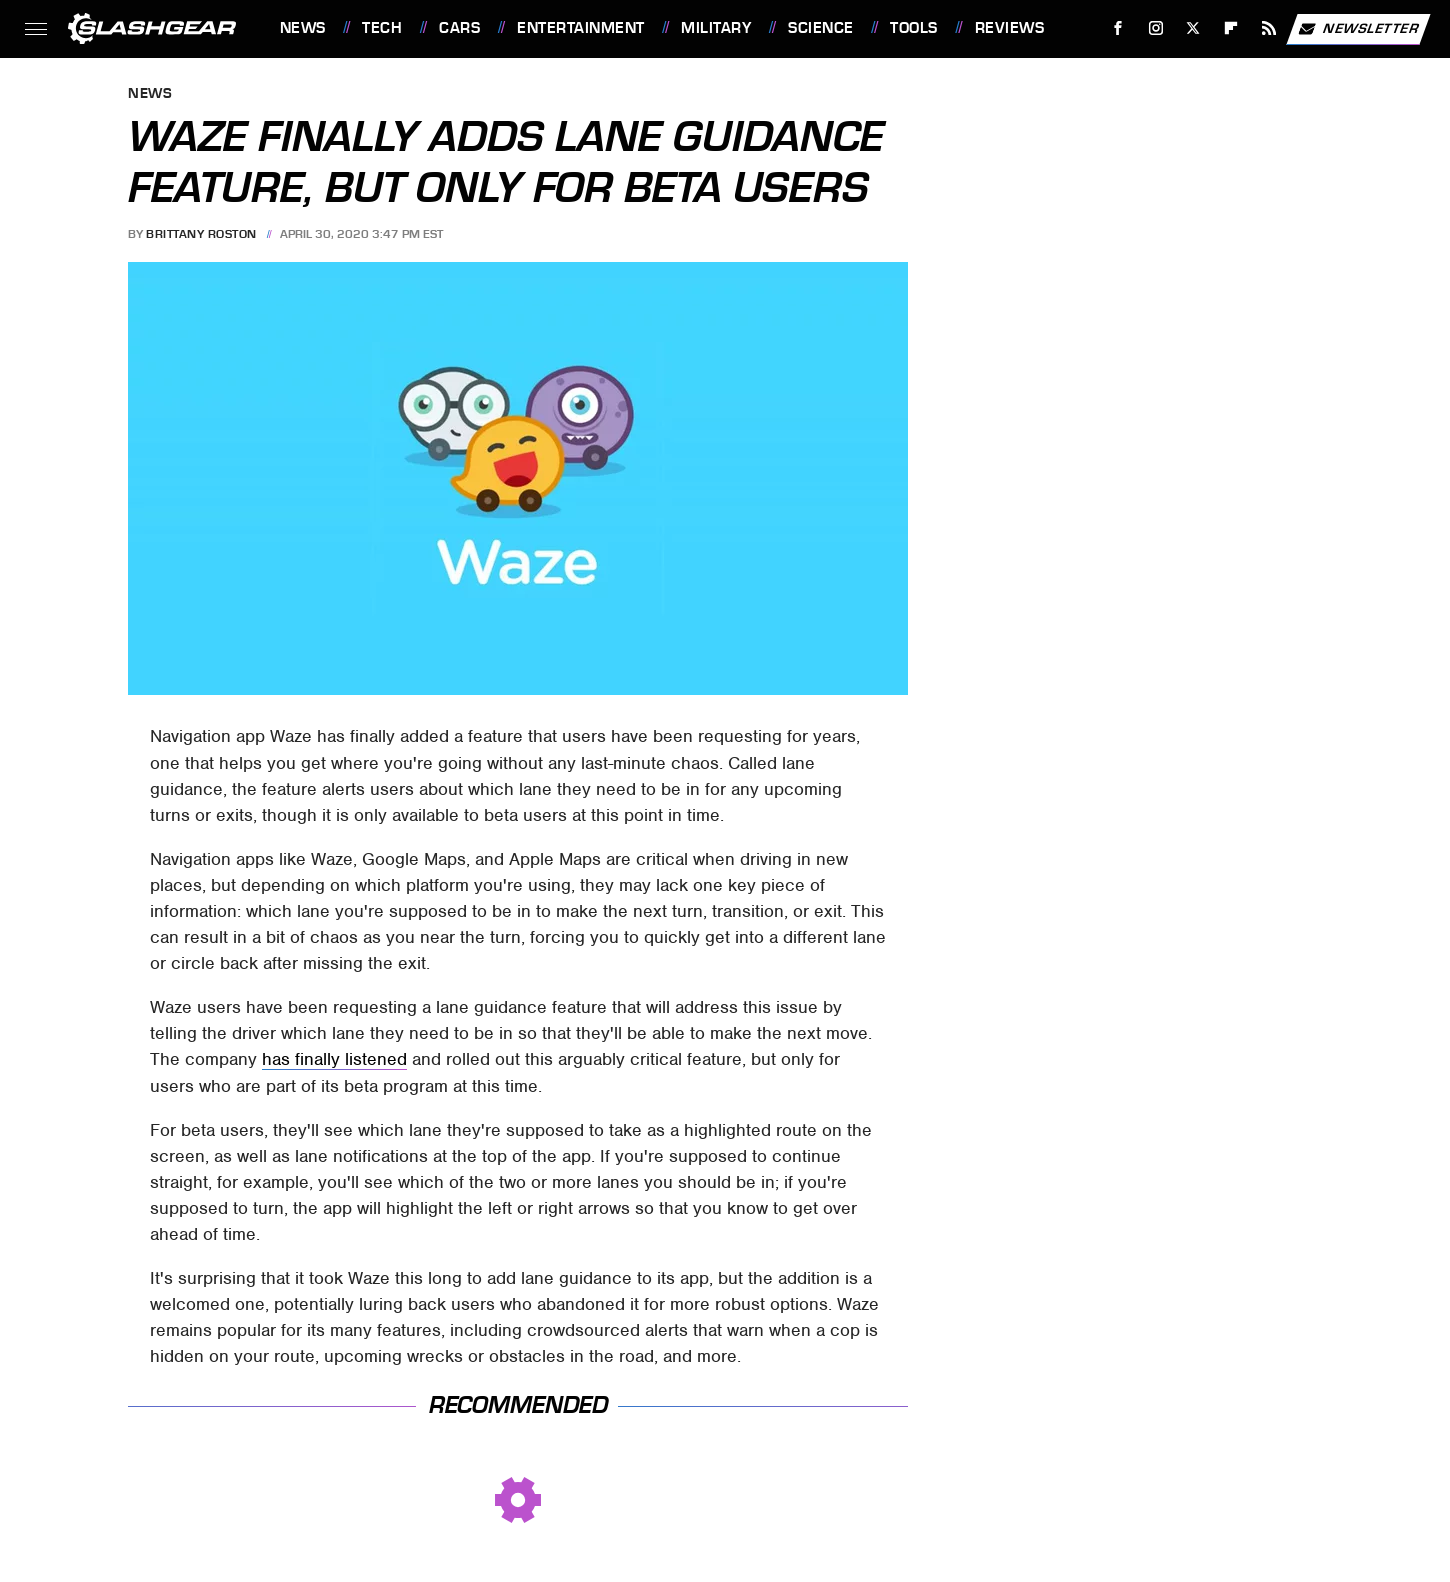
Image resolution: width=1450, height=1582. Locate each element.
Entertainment (581, 28)
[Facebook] (1117, 28)
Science (821, 28)
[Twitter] (1193, 28)
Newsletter (1358, 29)
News (303, 28)
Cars (459, 28)
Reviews (1010, 28)
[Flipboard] (1231, 28)
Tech (382, 28)
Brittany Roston (201, 234)
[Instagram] (1155, 28)
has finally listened (334, 1059)
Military (716, 28)
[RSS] (1268, 28)
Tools (914, 28)
